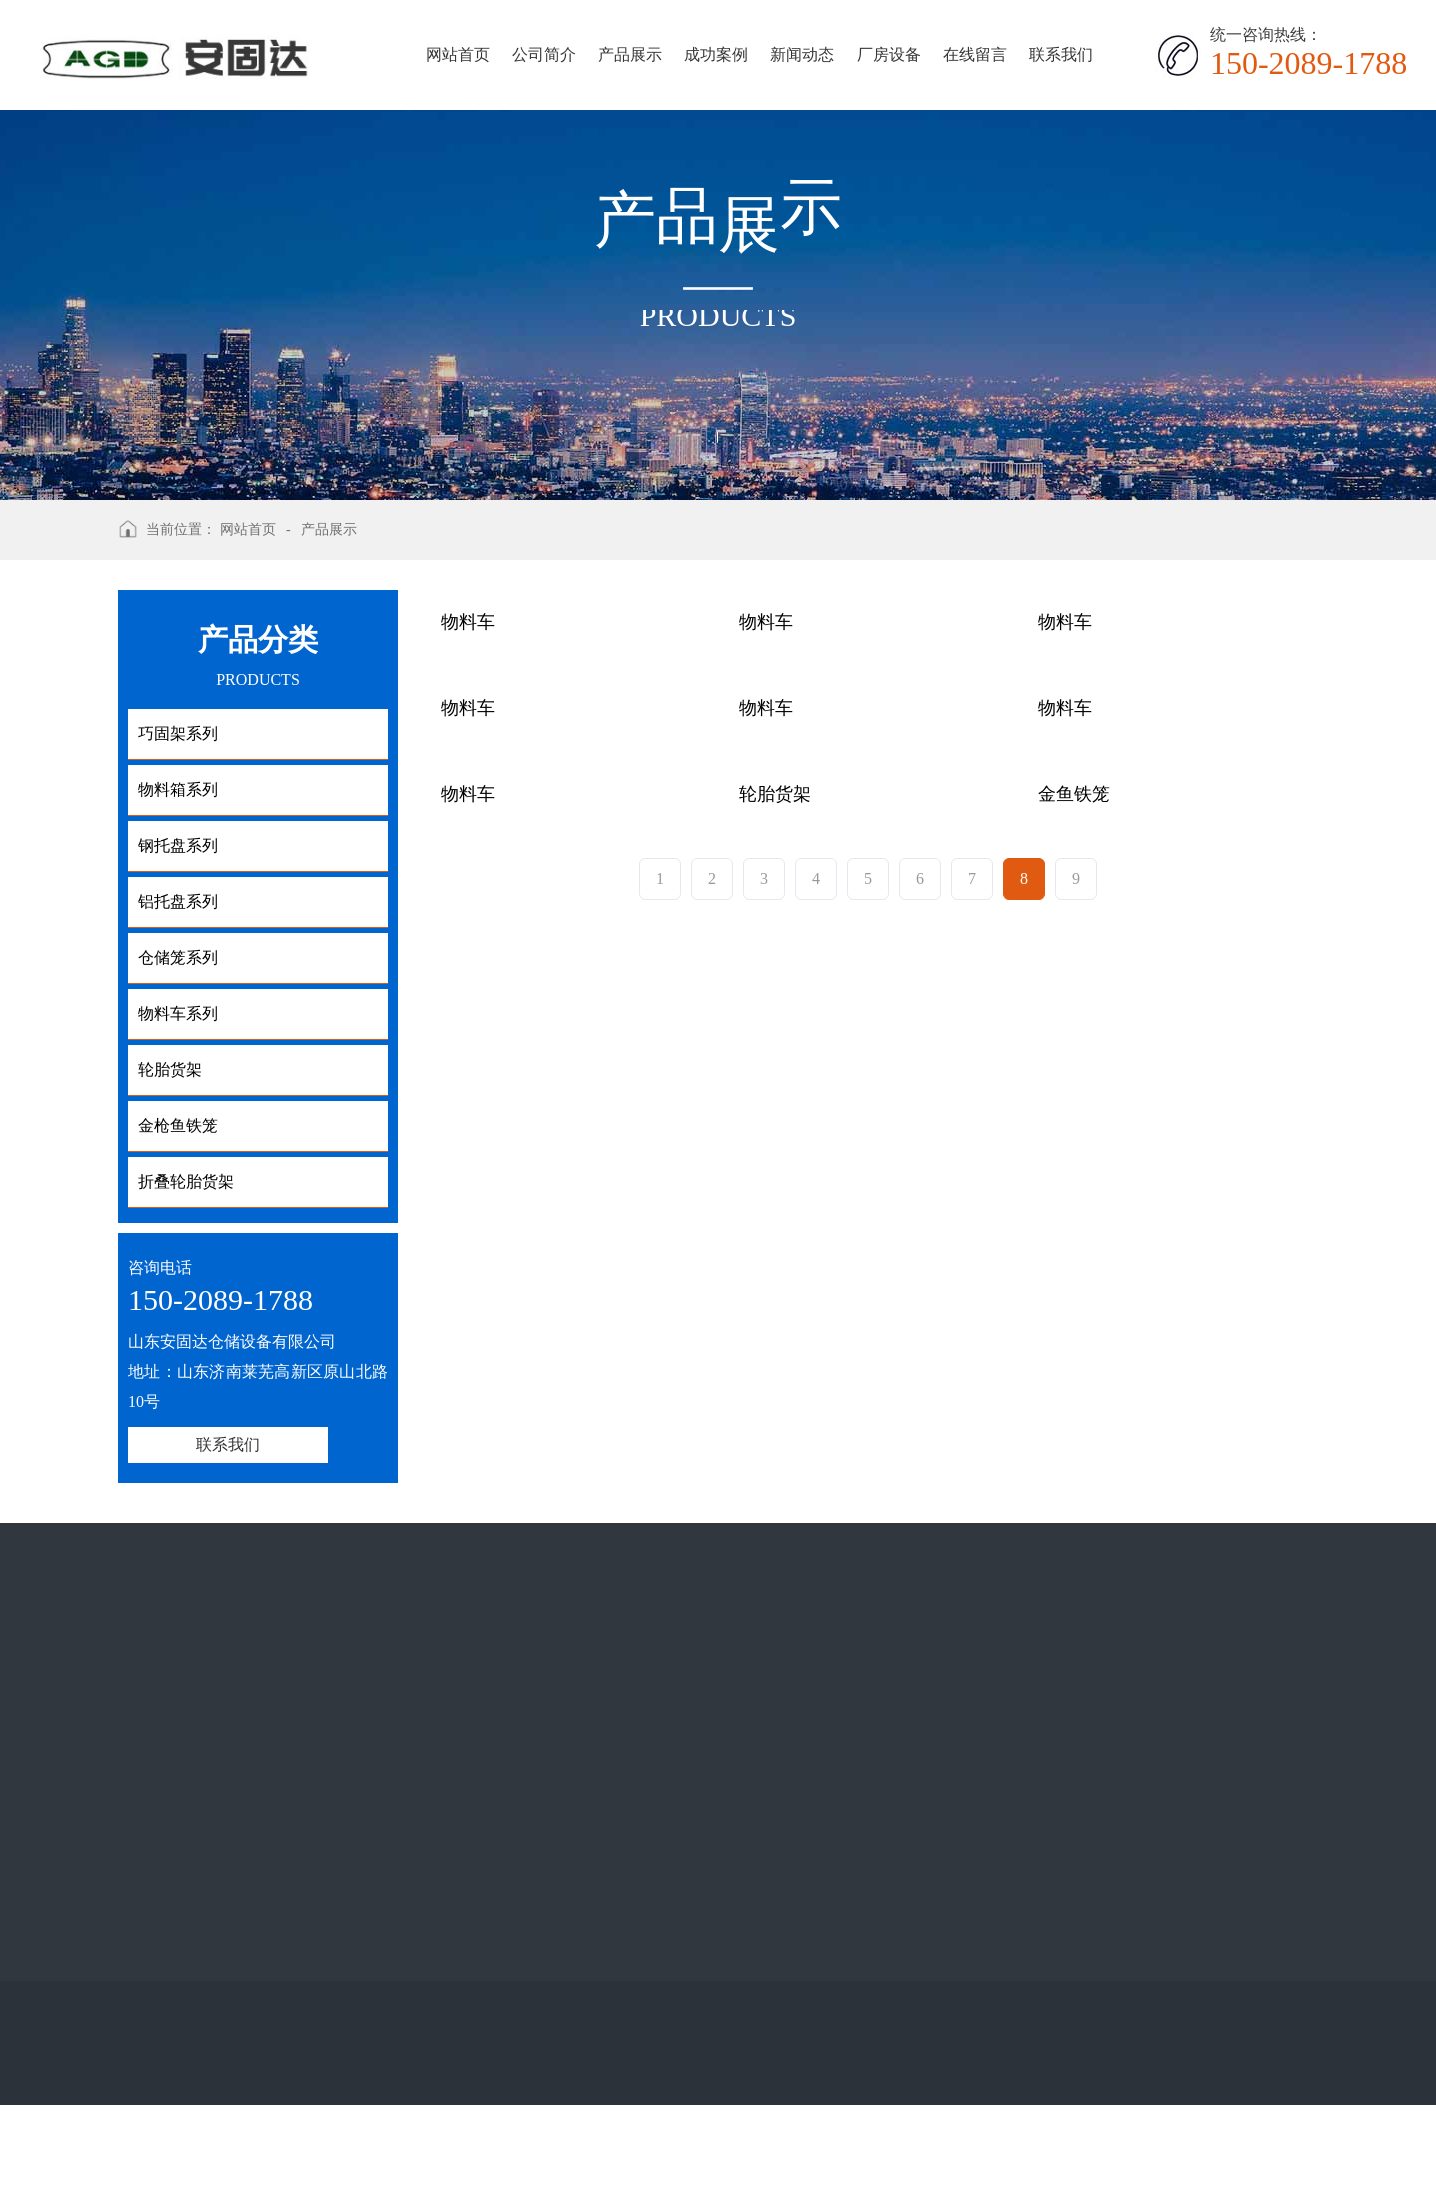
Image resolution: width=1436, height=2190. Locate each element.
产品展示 (630, 54)
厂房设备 (889, 54)
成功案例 (716, 54)
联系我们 (1061, 54)
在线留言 (975, 54)
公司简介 (544, 54)
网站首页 (458, 54)
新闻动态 (802, 54)
